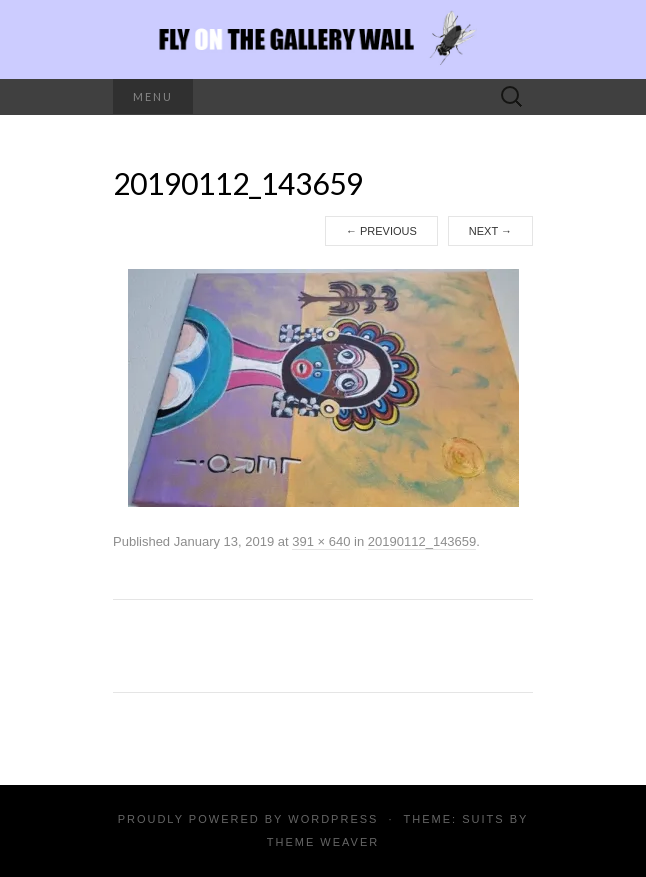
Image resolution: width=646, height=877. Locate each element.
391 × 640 (321, 541)
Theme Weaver (323, 842)
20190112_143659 (422, 541)
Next (490, 231)
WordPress (333, 819)
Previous (381, 231)
